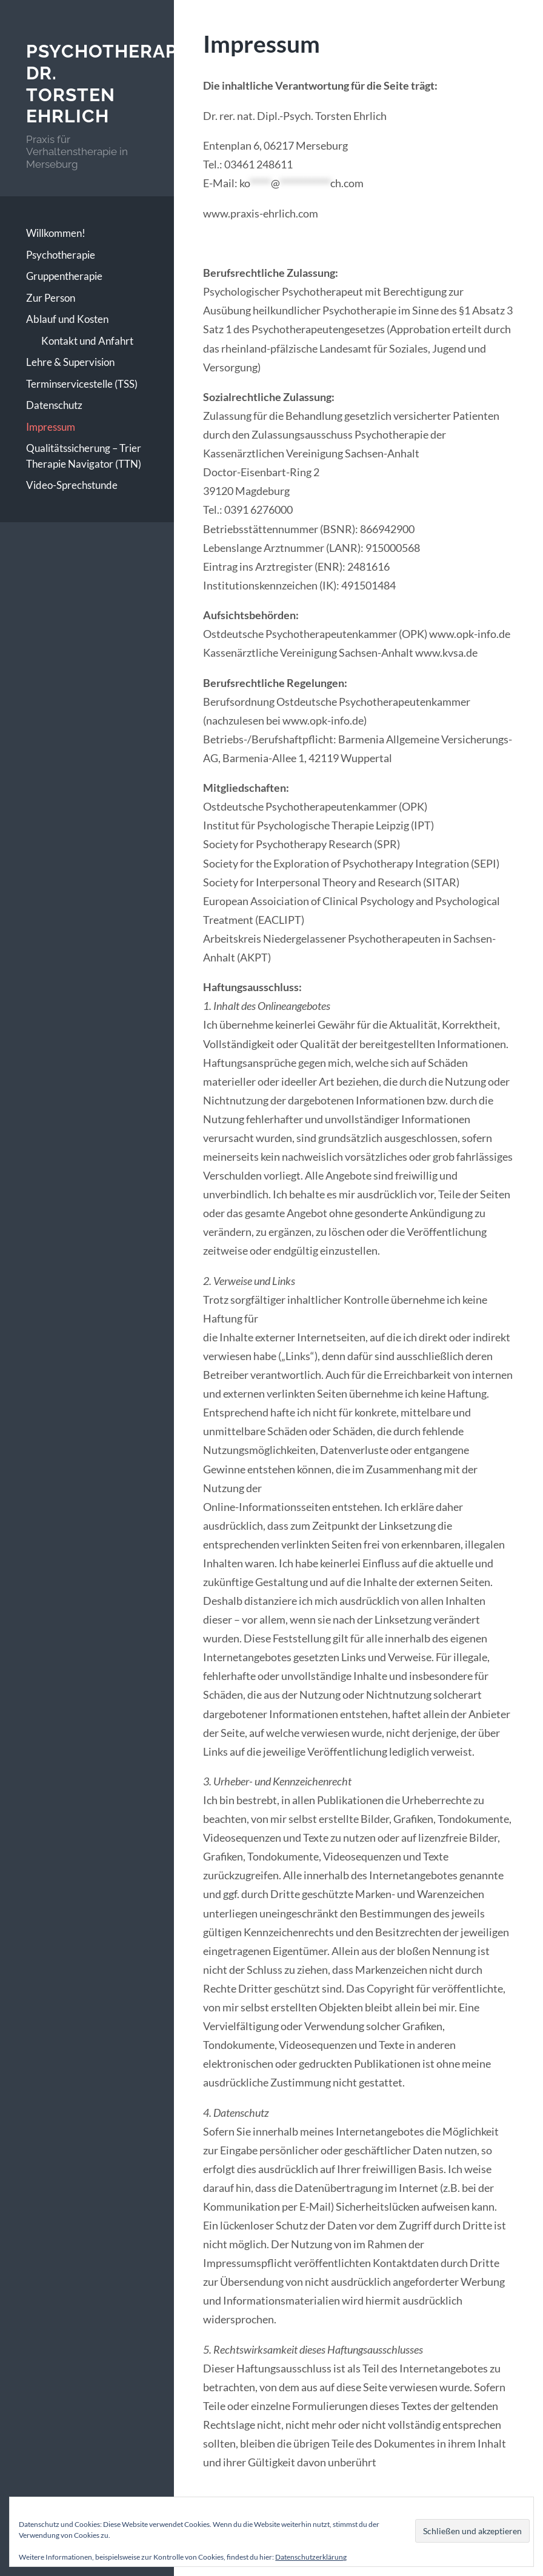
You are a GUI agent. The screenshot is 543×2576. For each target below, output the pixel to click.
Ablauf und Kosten (67, 319)
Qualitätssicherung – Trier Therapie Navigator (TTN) (83, 456)
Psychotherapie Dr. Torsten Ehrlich (110, 84)
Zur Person (50, 297)
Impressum (50, 426)
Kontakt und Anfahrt (87, 340)
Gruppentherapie (64, 276)
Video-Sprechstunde (72, 485)
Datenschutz (54, 405)
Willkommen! (55, 233)
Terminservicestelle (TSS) (82, 383)
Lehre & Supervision (70, 362)
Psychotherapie (60, 254)
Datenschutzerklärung (311, 2556)
